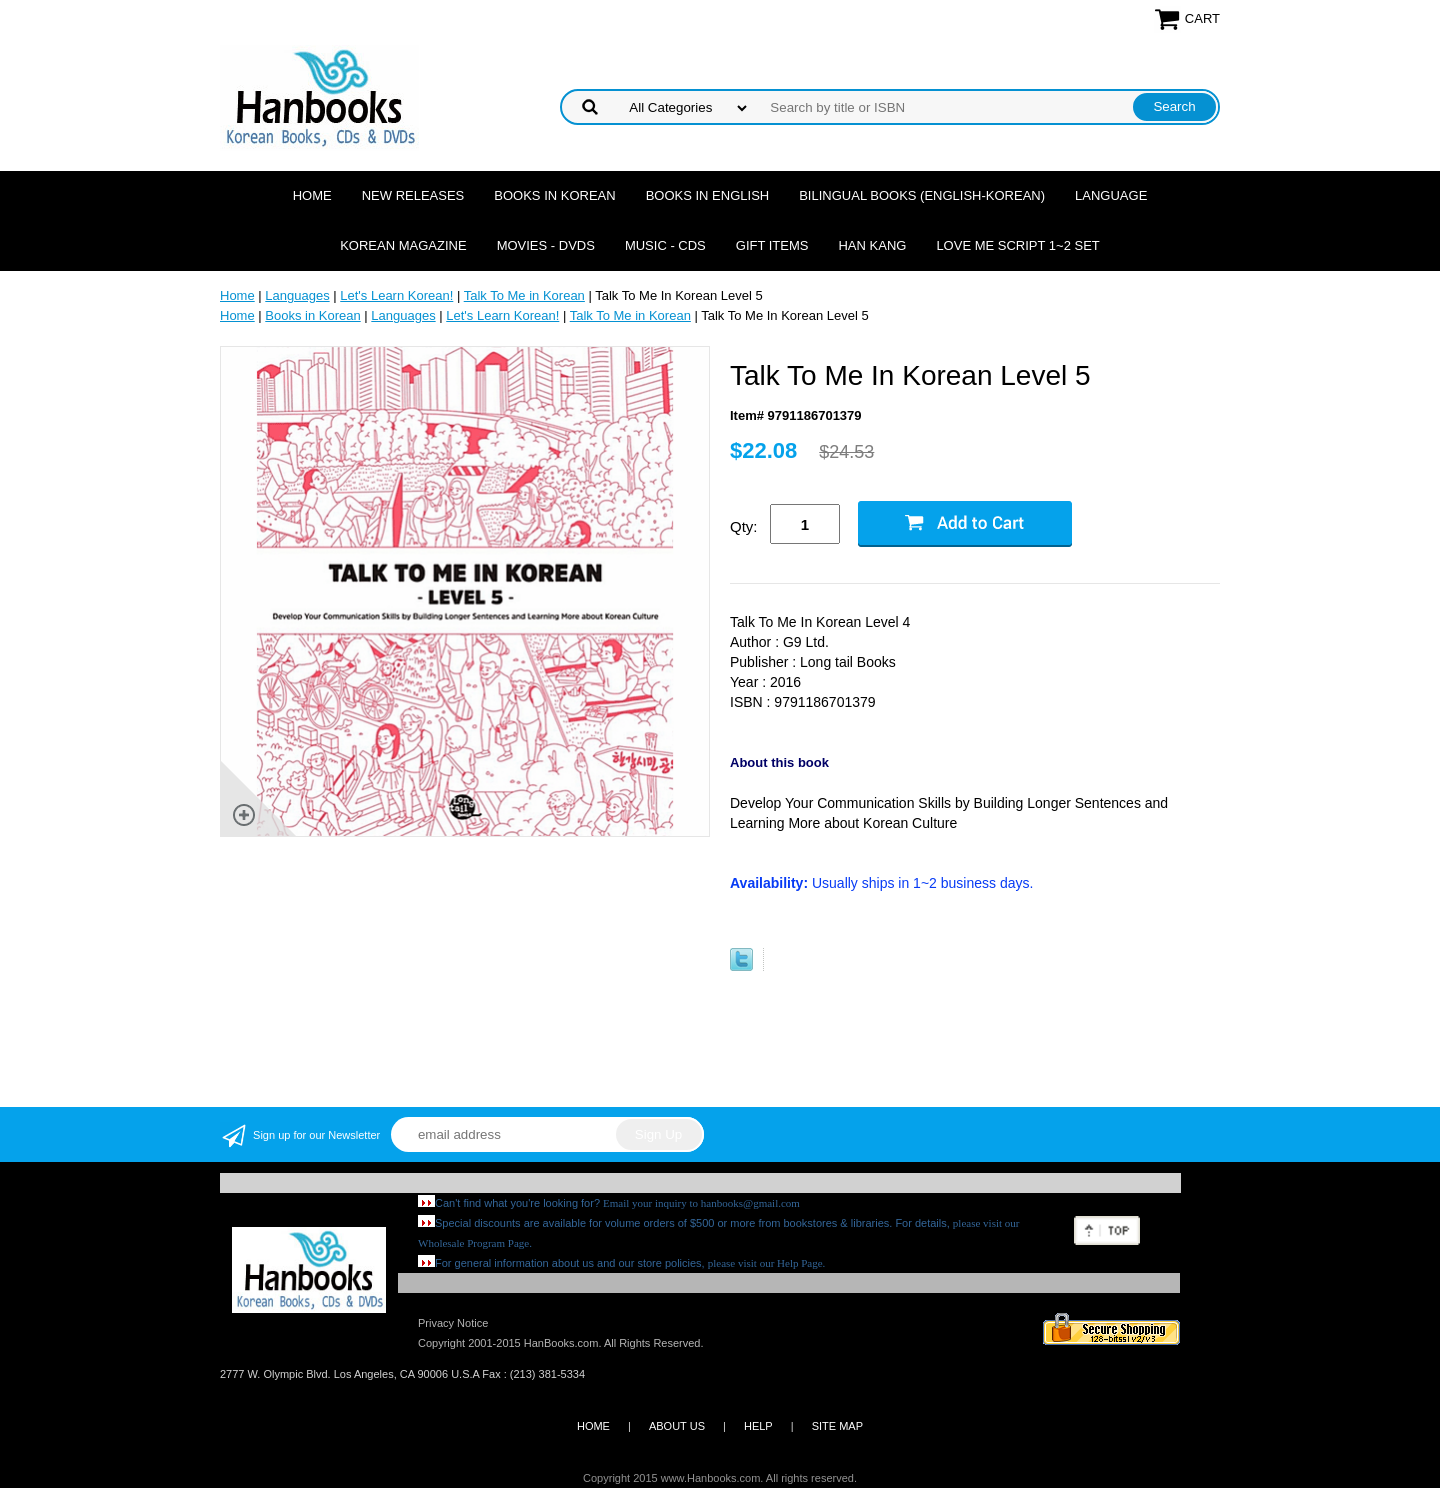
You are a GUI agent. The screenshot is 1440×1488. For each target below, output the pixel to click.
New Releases (413, 195)
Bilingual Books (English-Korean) (922, 195)
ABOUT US (677, 1426)
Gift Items (772, 245)
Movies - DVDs (546, 245)
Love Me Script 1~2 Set (1017, 245)
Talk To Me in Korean (524, 295)
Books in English (708, 195)
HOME (593, 1426)
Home (312, 195)
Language (1111, 195)
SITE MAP (837, 1426)
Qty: (744, 526)
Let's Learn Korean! (396, 295)
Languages (297, 295)
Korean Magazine (403, 245)
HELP (758, 1426)
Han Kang (872, 245)
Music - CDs (665, 245)
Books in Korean (554, 195)
